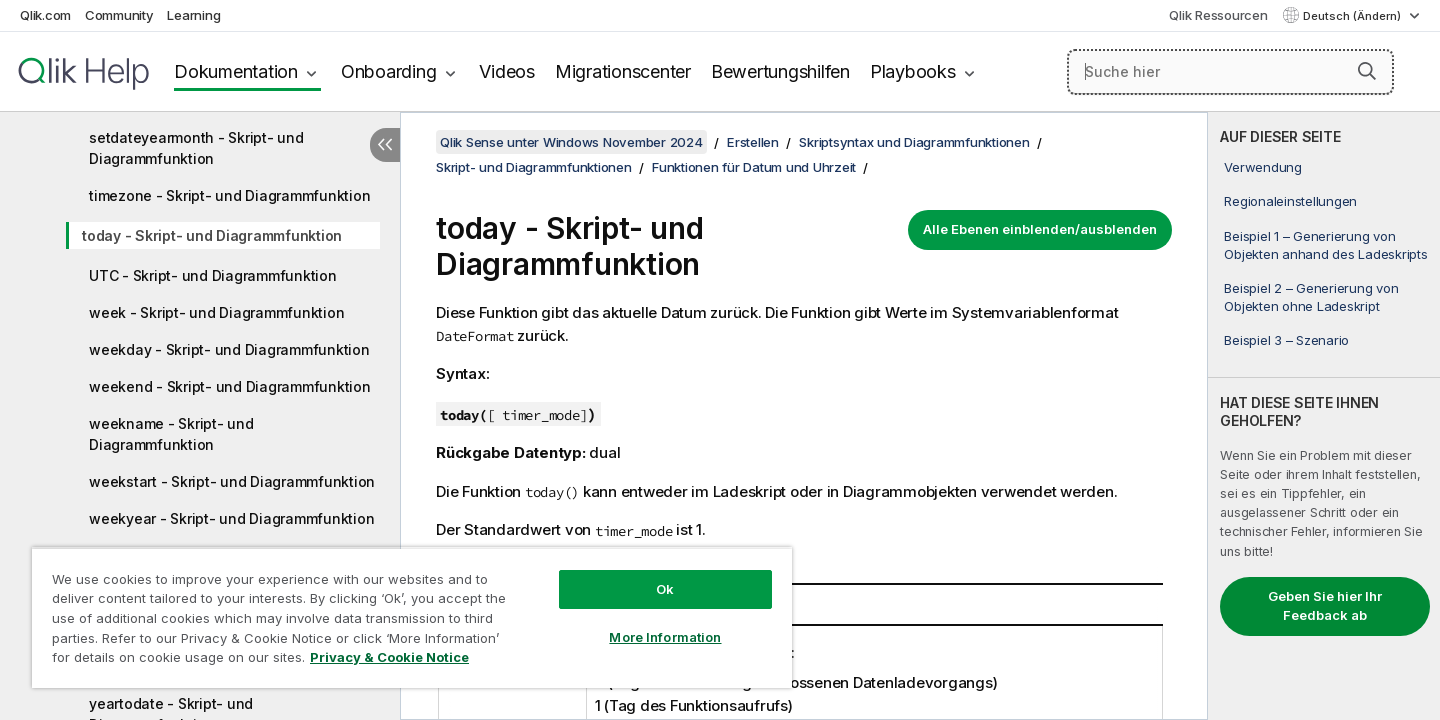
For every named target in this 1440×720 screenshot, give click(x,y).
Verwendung (1263, 167)
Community (119, 15)
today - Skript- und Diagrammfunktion (212, 235)
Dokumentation (236, 71)
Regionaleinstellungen (1290, 201)
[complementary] (1324, 416)
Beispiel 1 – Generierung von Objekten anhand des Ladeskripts (1325, 245)
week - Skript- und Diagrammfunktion (216, 312)
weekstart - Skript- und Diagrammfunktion (232, 481)
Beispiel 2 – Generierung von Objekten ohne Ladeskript (1311, 297)
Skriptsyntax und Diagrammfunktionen (914, 142)
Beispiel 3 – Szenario (1286, 340)
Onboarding (389, 71)
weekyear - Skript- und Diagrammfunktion (231, 518)
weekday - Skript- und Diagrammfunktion (229, 349)
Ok (665, 589)
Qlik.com (45, 15)
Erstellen (753, 142)
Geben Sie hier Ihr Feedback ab (1325, 606)
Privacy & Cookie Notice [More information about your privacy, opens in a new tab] (389, 657)
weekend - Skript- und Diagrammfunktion (230, 386)
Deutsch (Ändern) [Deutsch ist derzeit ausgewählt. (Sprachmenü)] (1353, 16)
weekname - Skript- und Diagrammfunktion (171, 434)
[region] (412, 617)
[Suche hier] (1230, 72)
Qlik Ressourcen (1218, 15)
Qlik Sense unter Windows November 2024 (571, 142)
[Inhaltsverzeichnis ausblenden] (385, 145)
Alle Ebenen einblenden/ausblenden (1040, 229)
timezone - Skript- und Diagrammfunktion (229, 195)
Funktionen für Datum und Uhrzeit (754, 167)
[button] (1367, 71)
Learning (193, 15)
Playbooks (913, 71)
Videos (507, 71)
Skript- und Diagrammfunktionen (534, 167)
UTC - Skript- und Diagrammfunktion (213, 275)
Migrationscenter (623, 71)
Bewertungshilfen (780, 71)
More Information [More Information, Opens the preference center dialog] (665, 637)
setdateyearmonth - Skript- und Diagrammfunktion (196, 148)
